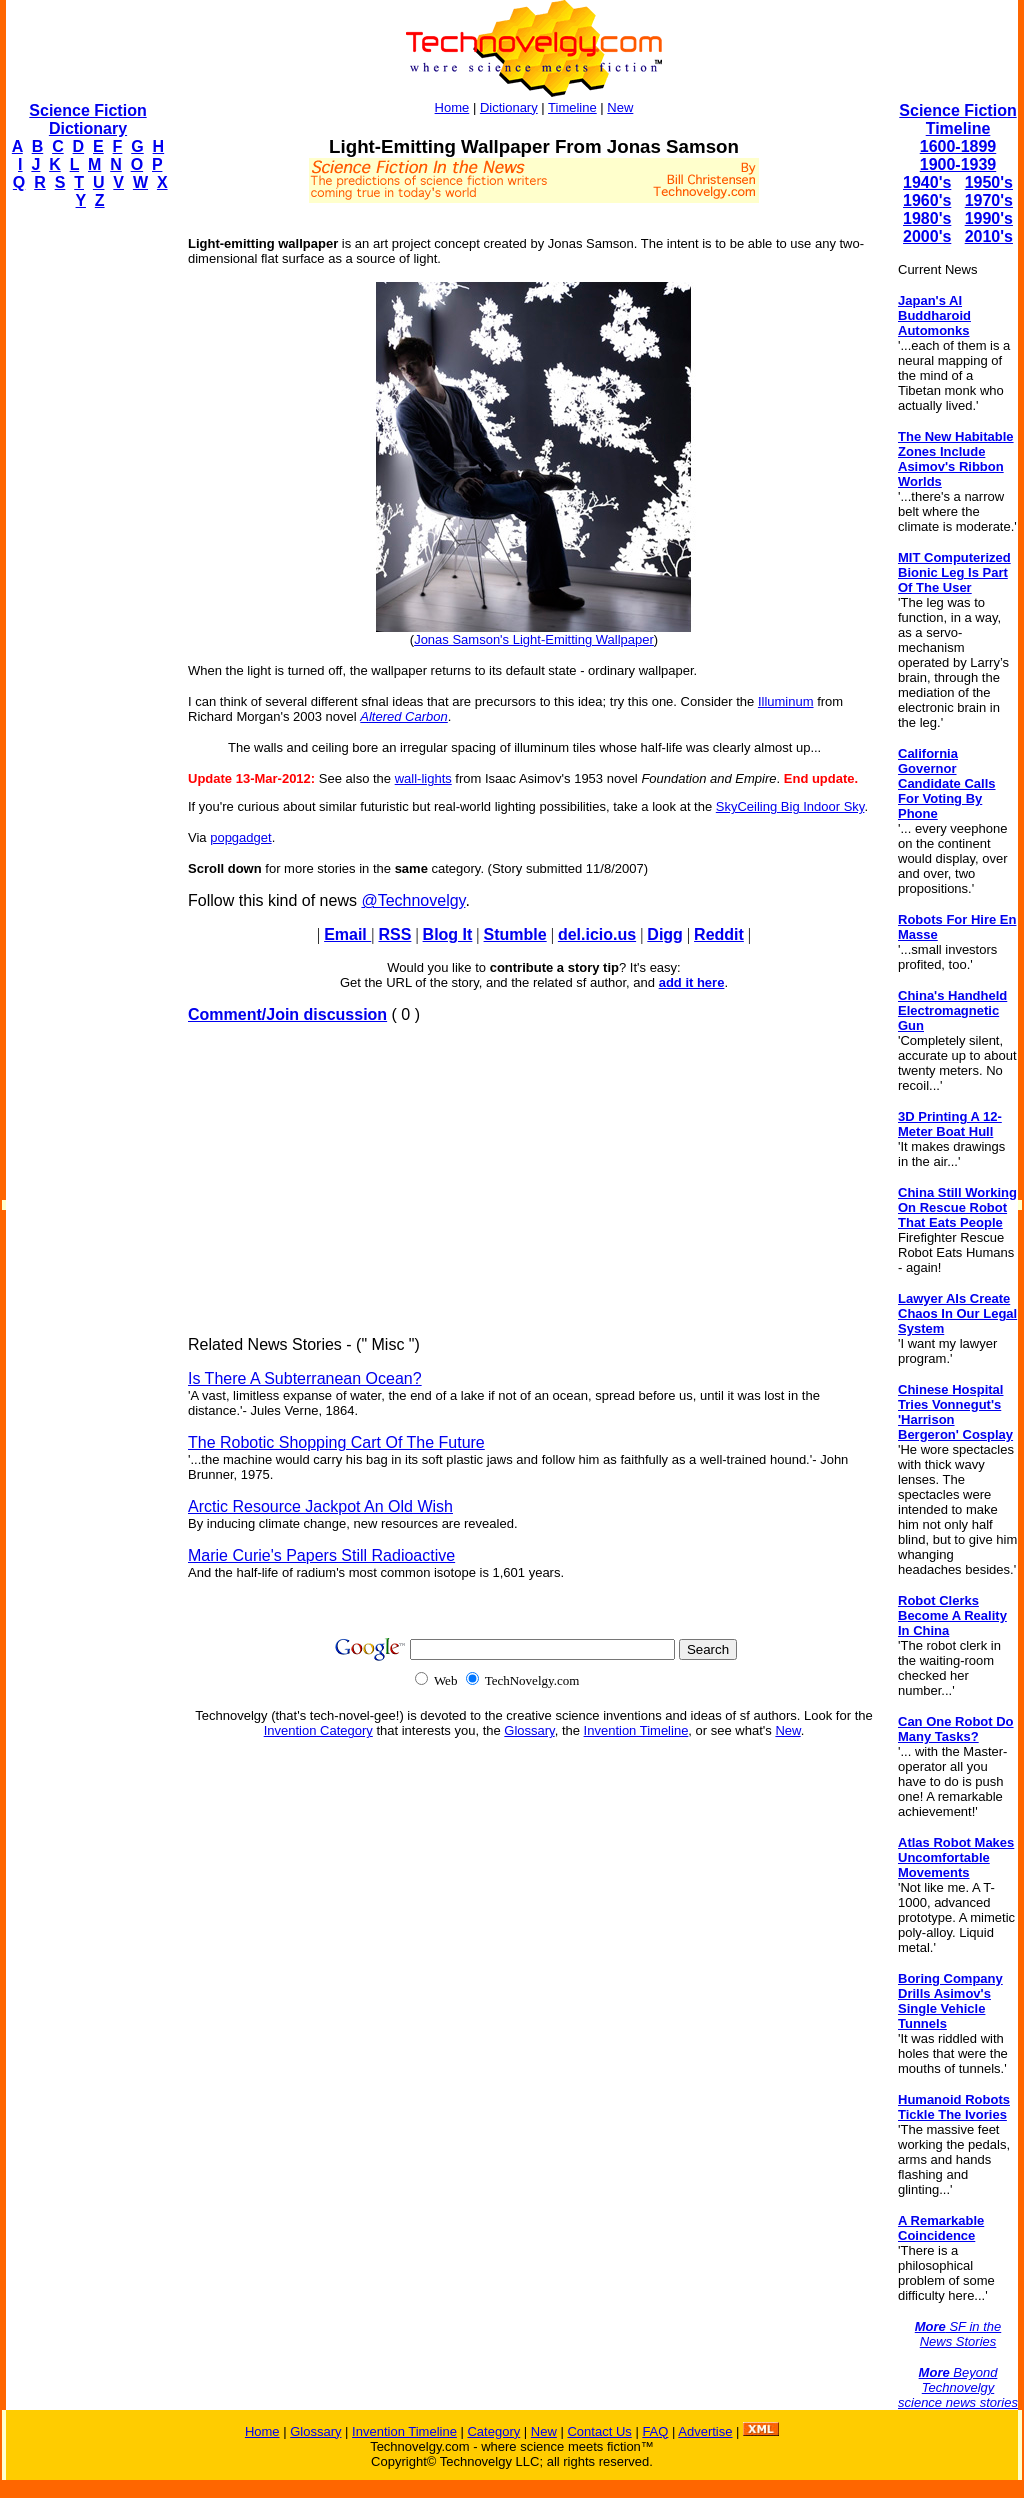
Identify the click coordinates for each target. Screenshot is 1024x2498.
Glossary (529, 1730)
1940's (927, 182)
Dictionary (509, 107)
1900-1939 (958, 164)
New (620, 107)
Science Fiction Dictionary (87, 119)
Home (452, 107)
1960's (927, 200)
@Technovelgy (413, 900)
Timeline (572, 107)
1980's (927, 218)
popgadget (240, 837)
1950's (989, 182)
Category (493, 2431)
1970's (989, 200)
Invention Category (318, 1730)
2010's (989, 236)
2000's (927, 236)
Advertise (705, 2431)
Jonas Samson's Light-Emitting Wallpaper (534, 639)
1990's (989, 218)
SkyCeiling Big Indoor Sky (790, 806)
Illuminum (786, 701)
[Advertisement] (86, 526)
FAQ (655, 2431)
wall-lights (423, 778)
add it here (692, 982)
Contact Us (599, 2431)
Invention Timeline (636, 1730)
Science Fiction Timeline (957, 119)
